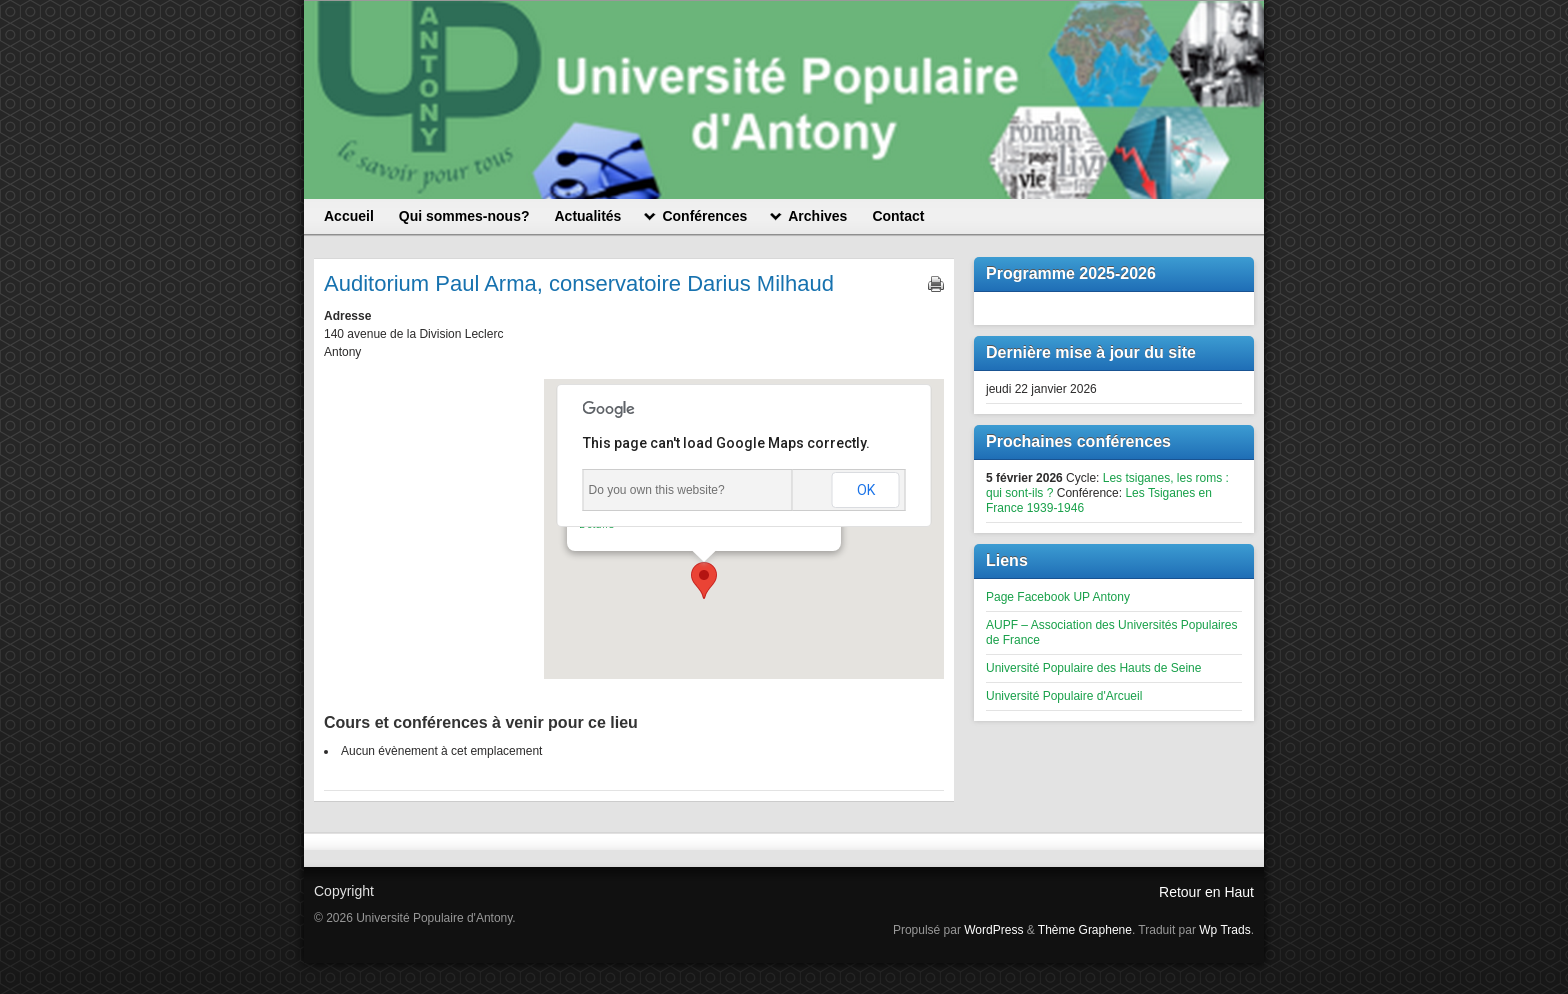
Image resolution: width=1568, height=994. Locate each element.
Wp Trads (1224, 930)
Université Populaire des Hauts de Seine (1093, 668)
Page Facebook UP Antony (1058, 597)
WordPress (993, 930)
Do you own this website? (657, 490)
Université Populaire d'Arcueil (1064, 696)
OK (866, 490)
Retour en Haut (1206, 892)
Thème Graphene (1085, 930)
